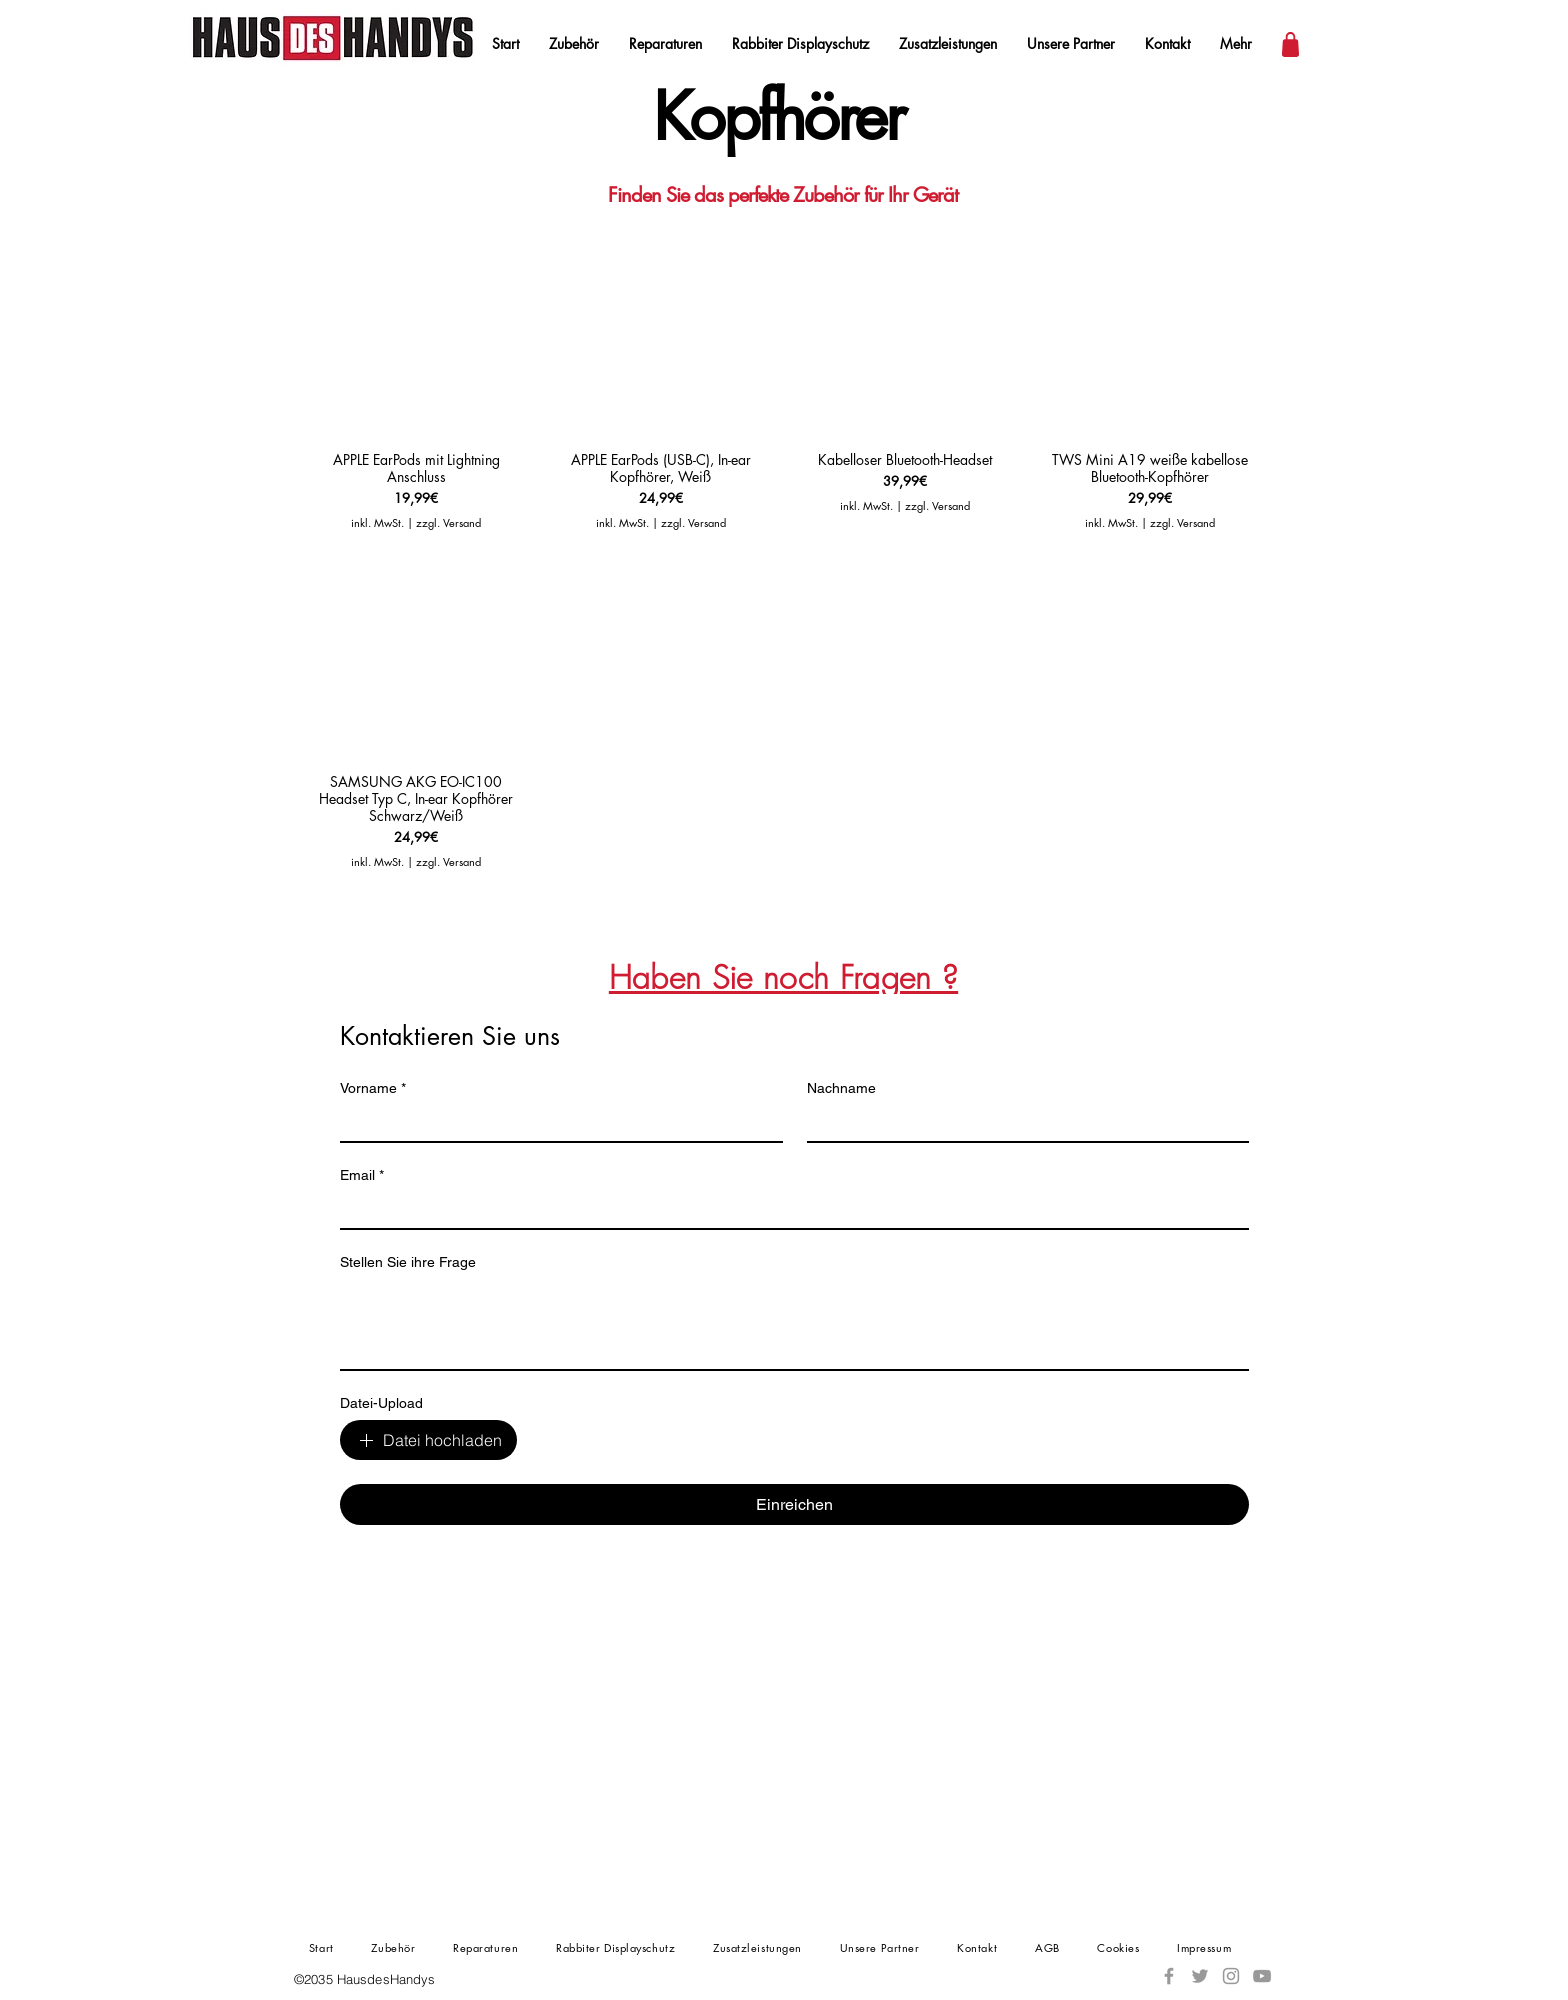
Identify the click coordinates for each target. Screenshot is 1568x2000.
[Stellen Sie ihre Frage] (794, 1324)
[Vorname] (555, 1123)
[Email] (788, 1210)
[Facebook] (1169, 1976)
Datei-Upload (381, 1403)
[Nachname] (1022, 1123)
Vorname (373, 1088)
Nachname (841, 1088)
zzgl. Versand (448, 522)
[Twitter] (1200, 1976)
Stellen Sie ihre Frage (408, 1262)
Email (362, 1175)
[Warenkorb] (1290, 44)
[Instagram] (1231, 1976)
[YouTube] (1262, 1976)
